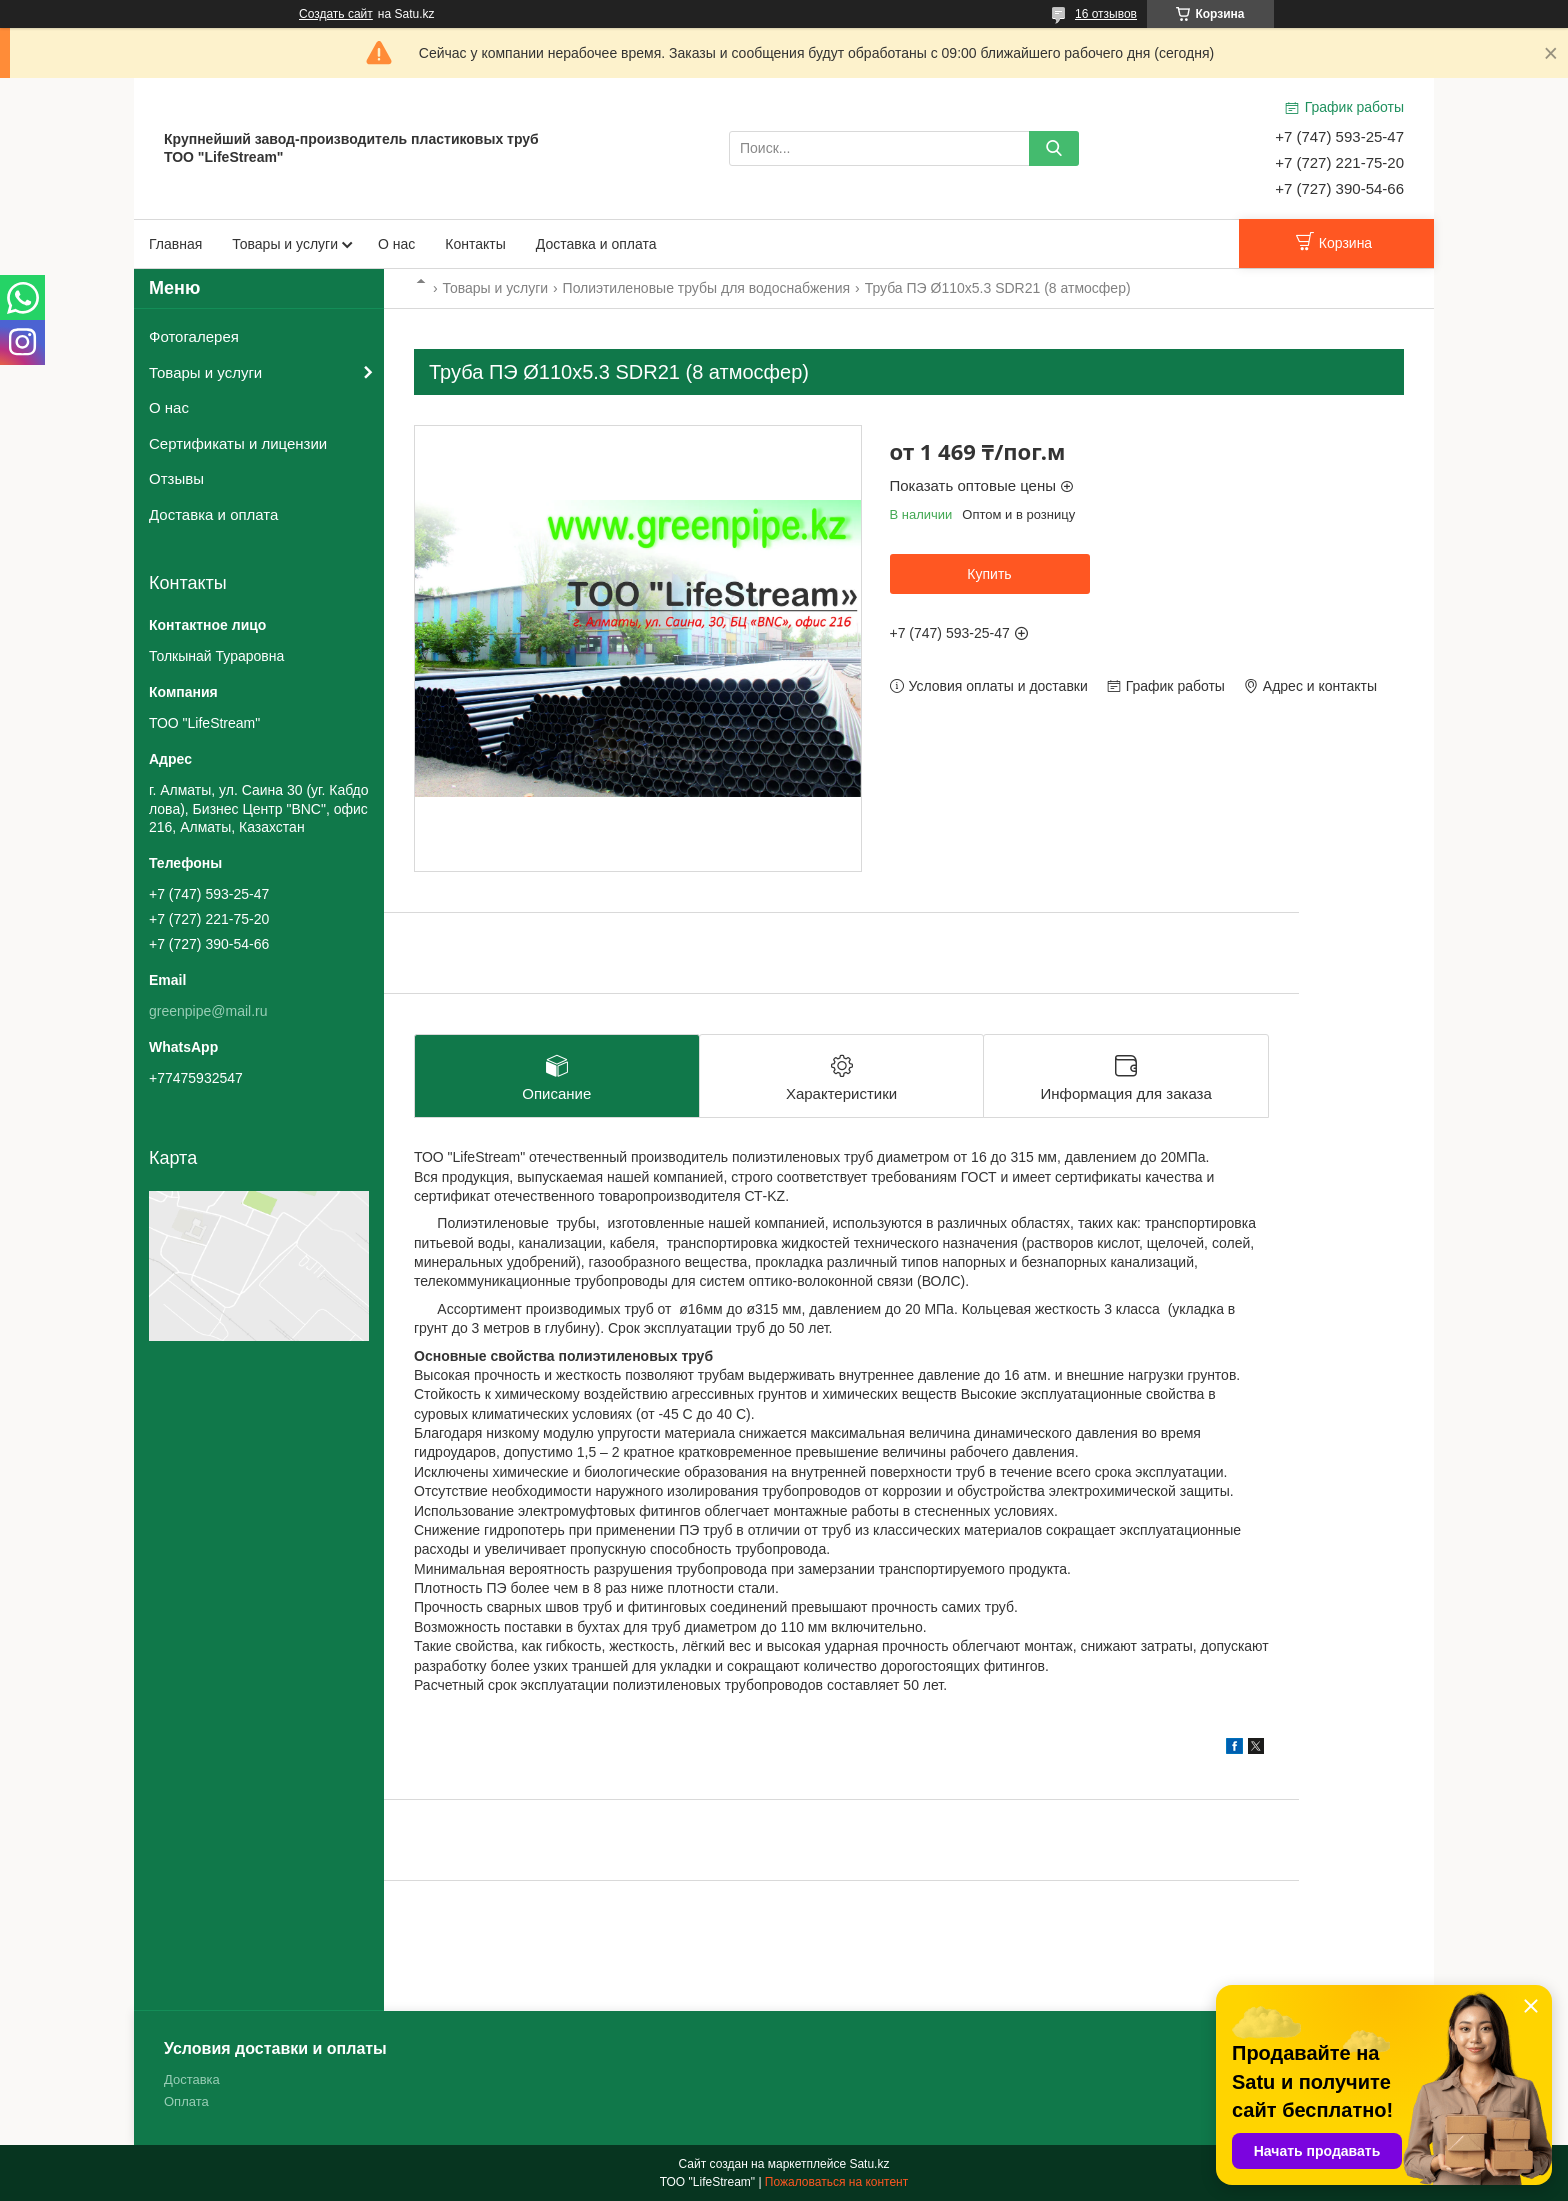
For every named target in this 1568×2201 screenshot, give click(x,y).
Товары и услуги (285, 244)
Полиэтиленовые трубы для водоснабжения (707, 288)
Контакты (475, 244)
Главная (175, 244)
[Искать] (1054, 148)
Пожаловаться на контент (836, 2182)
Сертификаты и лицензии (238, 443)
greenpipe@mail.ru (208, 1011)
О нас (396, 244)
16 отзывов (1106, 14)
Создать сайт (336, 14)
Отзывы (176, 478)
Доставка (192, 2079)
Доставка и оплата (596, 244)
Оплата (186, 2101)
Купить (989, 574)
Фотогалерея (194, 336)
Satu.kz (869, 2164)
